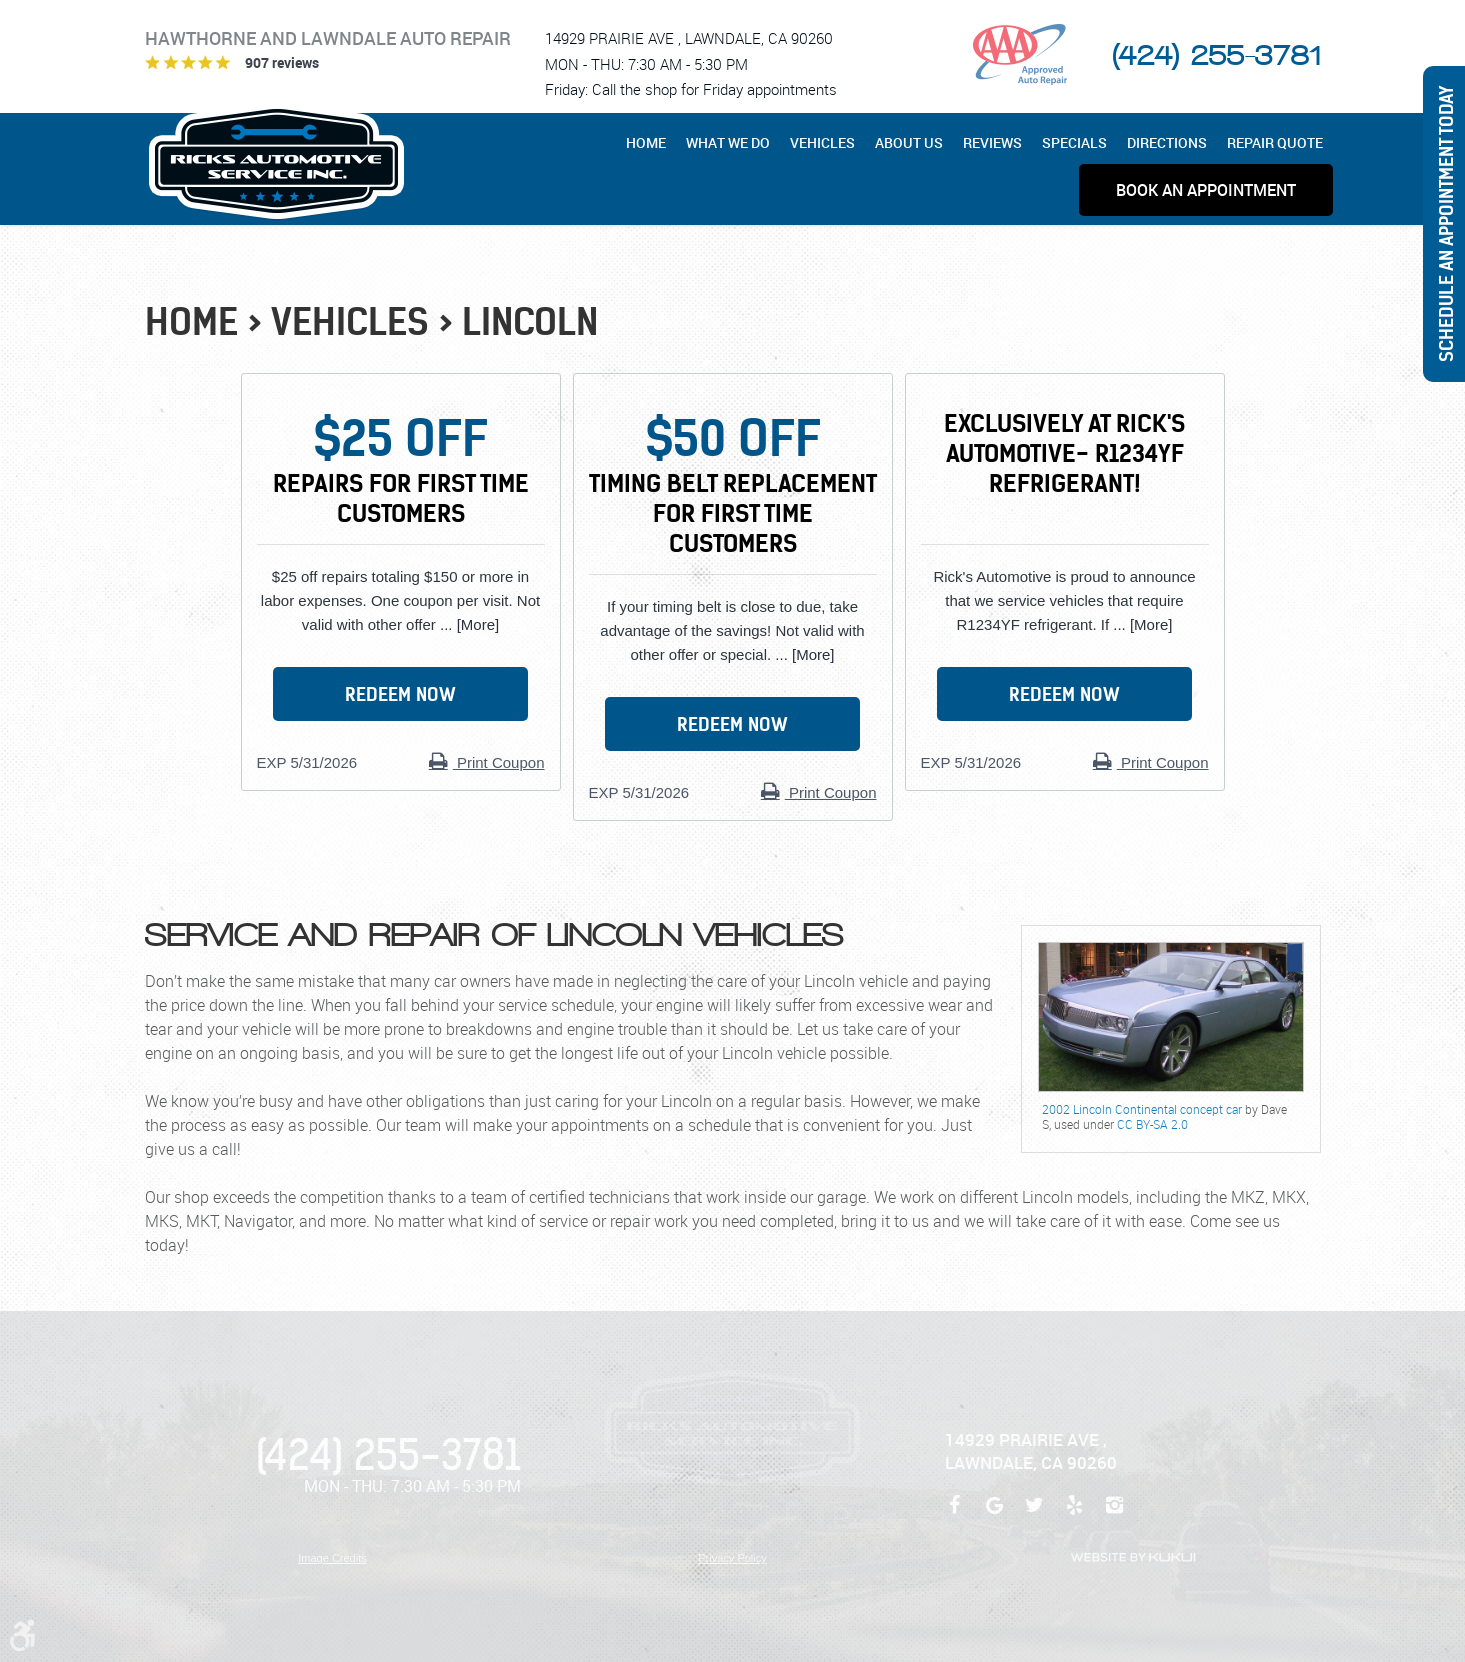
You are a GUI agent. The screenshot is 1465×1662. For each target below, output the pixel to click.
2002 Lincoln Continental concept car (1142, 1109)
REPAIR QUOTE (1275, 143)
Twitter (1035, 1515)
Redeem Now (400, 694)
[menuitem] (651, 143)
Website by (1133, 1557)
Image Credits (332, 1558)
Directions (1167, 143)
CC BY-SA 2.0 (1152, 1124)
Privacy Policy (732, 1558)
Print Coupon (499, 762)
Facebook (955, 1515)
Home (646, 143)
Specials (1074, 143)
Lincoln (530, 322)
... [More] (467, 624)
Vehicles (822, 143)
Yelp (1075, 1515)
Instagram (1115, 1515)
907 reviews (282, 62)
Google (995, 1515)
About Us (909, 143)
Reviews (992, 143)
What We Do (728, 143)
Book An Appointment (1206, 190)
